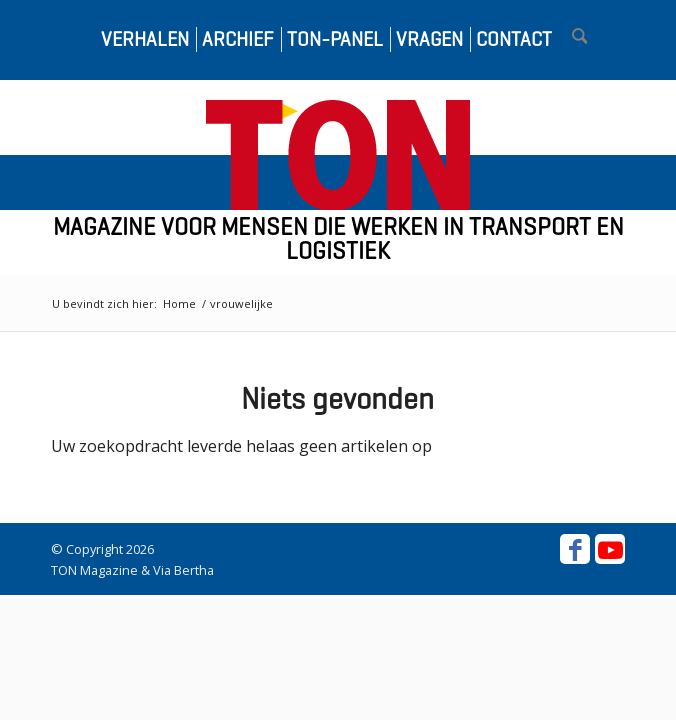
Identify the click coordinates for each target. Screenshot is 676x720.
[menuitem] (139, 40)
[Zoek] (570, 40)
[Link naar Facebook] (575, 549)
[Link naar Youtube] (610, 549)
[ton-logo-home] (338, 155)
